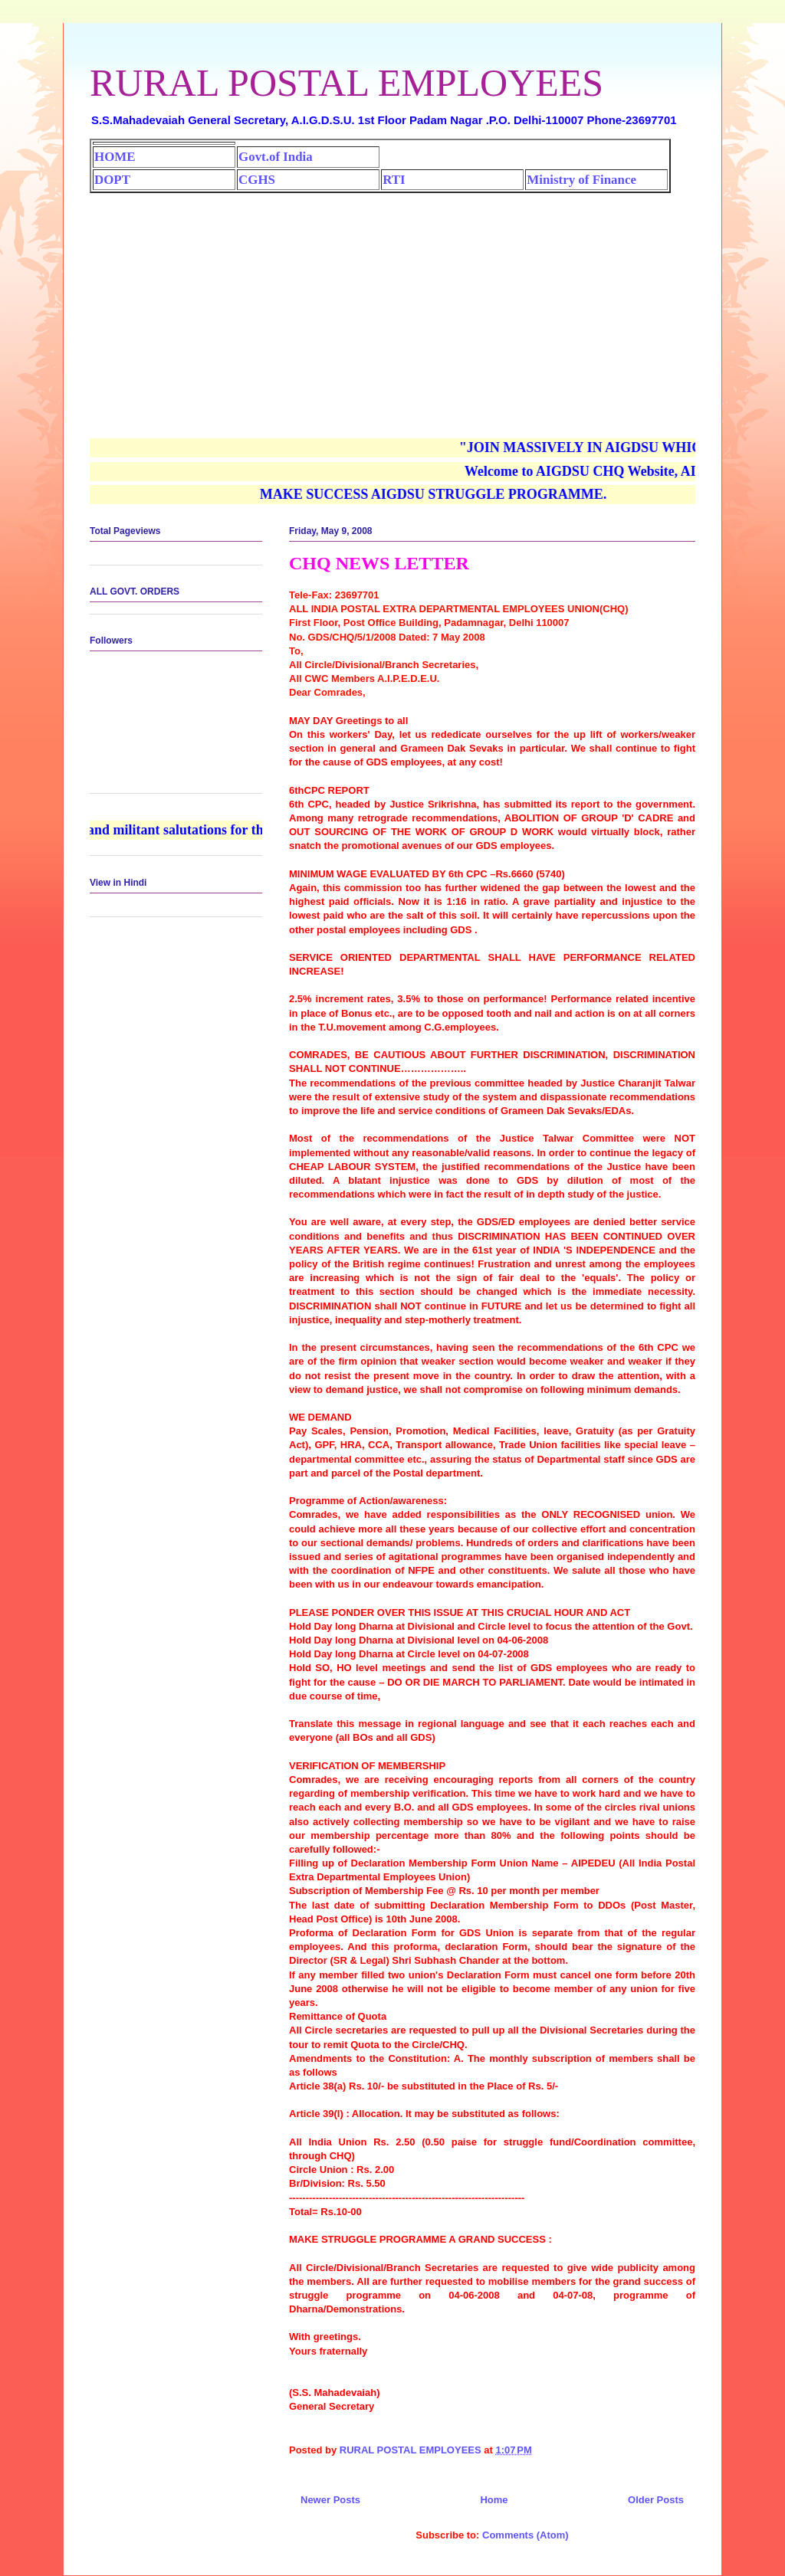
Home (493, 2500)
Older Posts (656, 2500)
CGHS (256, 179)
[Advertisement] (392, 308)
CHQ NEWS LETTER (379, 563)
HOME (114, 156)
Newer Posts (330, 2500)
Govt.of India (275, 156)
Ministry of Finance (581, 179)
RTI (394, 179)
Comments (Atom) (525, 2535)
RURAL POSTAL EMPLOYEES (346, 82)
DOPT (112, 179)
